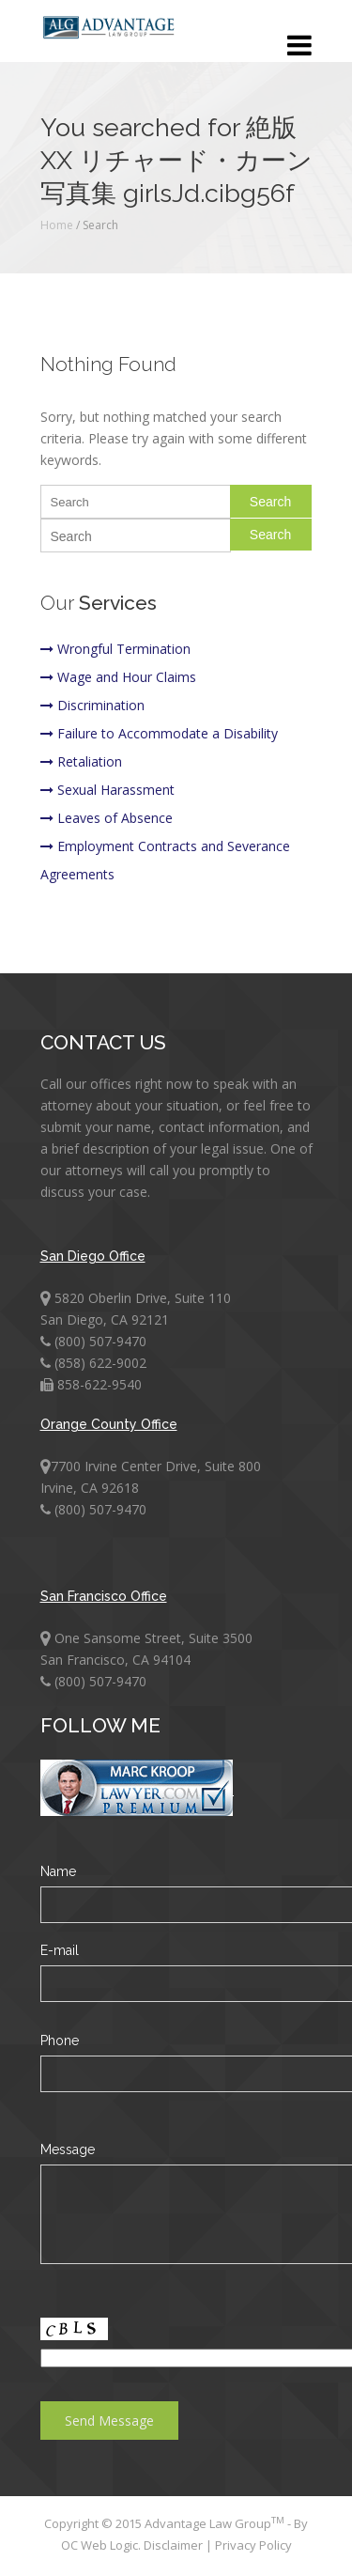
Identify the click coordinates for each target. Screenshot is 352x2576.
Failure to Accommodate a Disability (159, 733)
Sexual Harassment (107, 790)
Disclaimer (175, 2545)
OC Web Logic (99, 2545)
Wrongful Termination (115, 649)
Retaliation (81, 761)
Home (56, 225)
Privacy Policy (253, 2545)
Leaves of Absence (106, 818)
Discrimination (92, 705)
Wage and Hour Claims (118, 677)
